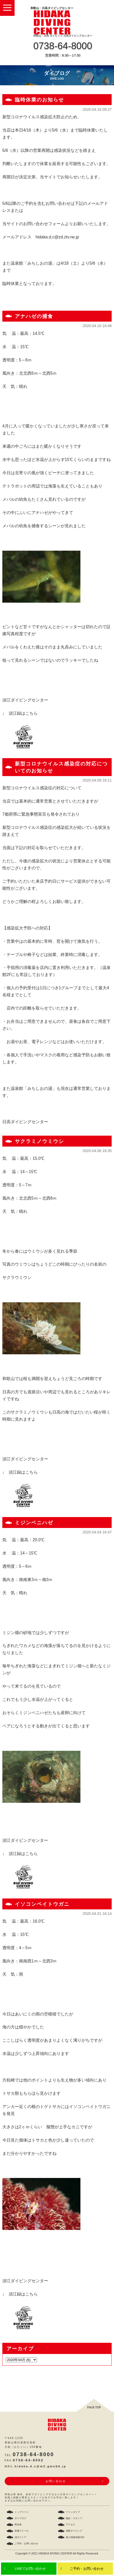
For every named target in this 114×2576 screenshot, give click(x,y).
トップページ (22, 2512)
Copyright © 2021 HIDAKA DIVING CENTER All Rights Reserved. (57, 2553)
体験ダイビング (74, 2530)
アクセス (70, 2524)
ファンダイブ (73, 2512)
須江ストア (20, 2537)
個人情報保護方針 (75, 2537)
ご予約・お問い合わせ (87, 2569)
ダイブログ (20, 2518)
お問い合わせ (56, 2481)
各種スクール (22, 2530)
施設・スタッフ (74, 2518)
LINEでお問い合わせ (30, 2569)
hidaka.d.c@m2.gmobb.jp (40, 2466)
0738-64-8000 (62, 46)
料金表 (18, 2524)
